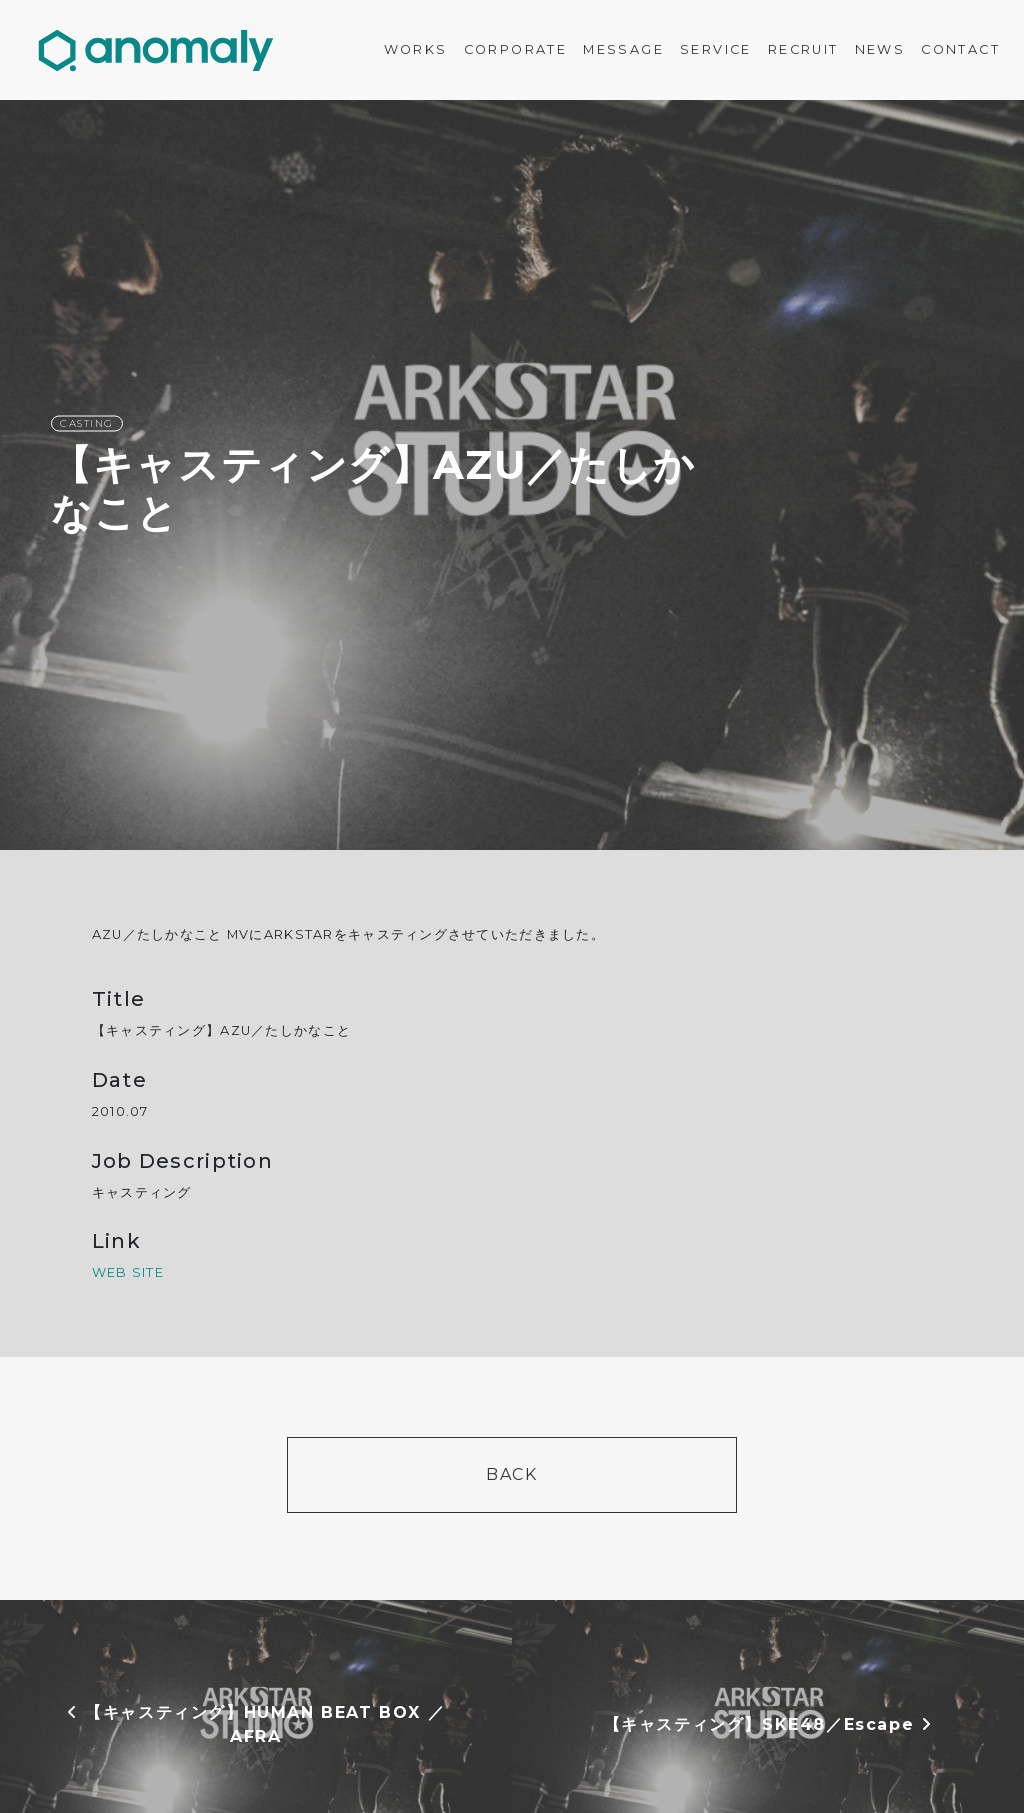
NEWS (880, 49)
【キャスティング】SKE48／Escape (768, 1724)
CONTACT (960, 49)
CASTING (87, 423)
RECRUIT (803, 49)
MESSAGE (623, 49)
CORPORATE (516, 49)
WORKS (416, 49)
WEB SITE (128, 1272)
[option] (512, 475)
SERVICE (716, 49)
